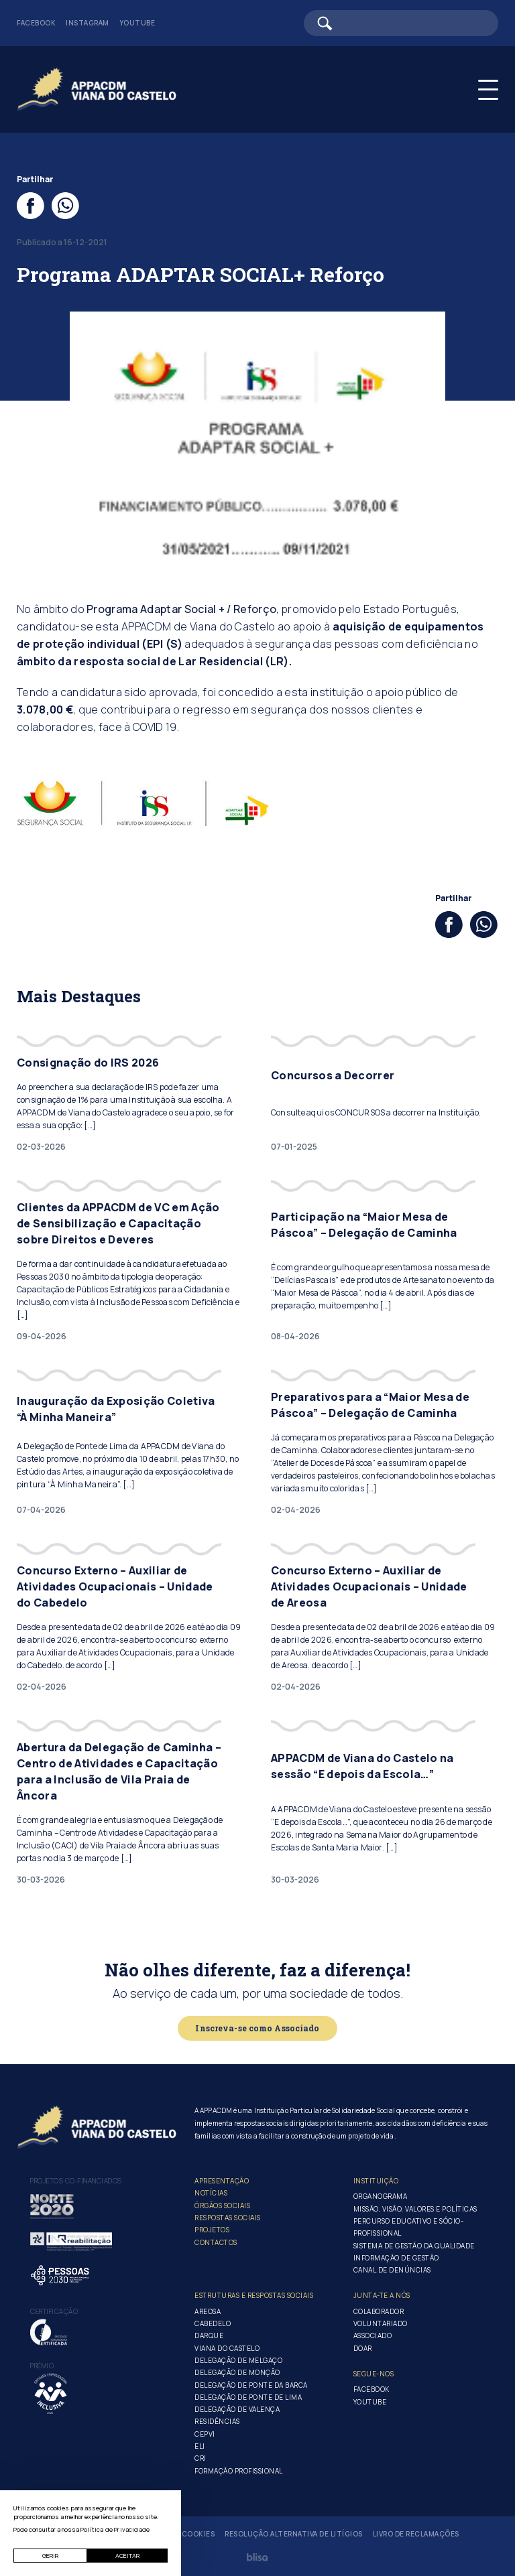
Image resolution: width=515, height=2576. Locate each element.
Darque (208, 2335)
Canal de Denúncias (392, 2270)
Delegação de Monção (237, 2372)
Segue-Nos (373, 2373)
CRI (200, 2458)
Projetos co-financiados (76, 2180)
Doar (362, 2348)
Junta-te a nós (381, 2295)
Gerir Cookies (187, 2534)
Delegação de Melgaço (238, 2360)
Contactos (215, 2242)
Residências (217, 2421)
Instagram (87, 23)
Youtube (137, 23)
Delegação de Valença (237, 2409)
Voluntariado (380, 2323)
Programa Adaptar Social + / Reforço (181, 609)
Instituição (376, 2180)
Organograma (380, 2196)
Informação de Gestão (396, 2257)
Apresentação (221, 2180)
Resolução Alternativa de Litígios (294, 2534)
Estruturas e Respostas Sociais (253, 2295)
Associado (372, 2335)
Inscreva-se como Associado (257, 2028)
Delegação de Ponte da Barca (251, 2385)
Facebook (36, 23)
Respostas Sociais (227, 2217)
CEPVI (204, 2434)
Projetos (211, 2229)
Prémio (42, 2365)
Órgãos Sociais (222, 2205)
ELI (199, 2446)
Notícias (210, 2192)
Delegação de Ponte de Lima (248, 2397)
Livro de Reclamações (416, 2534)
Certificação (54, 2311)
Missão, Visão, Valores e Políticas (415, 2209)
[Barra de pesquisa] (401, 23)
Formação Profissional (238, 2471)
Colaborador (378, 2311)
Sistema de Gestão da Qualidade (414, 2245)
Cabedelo (212, 2323)
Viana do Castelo (227, 2348)
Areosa (207, 2311)
